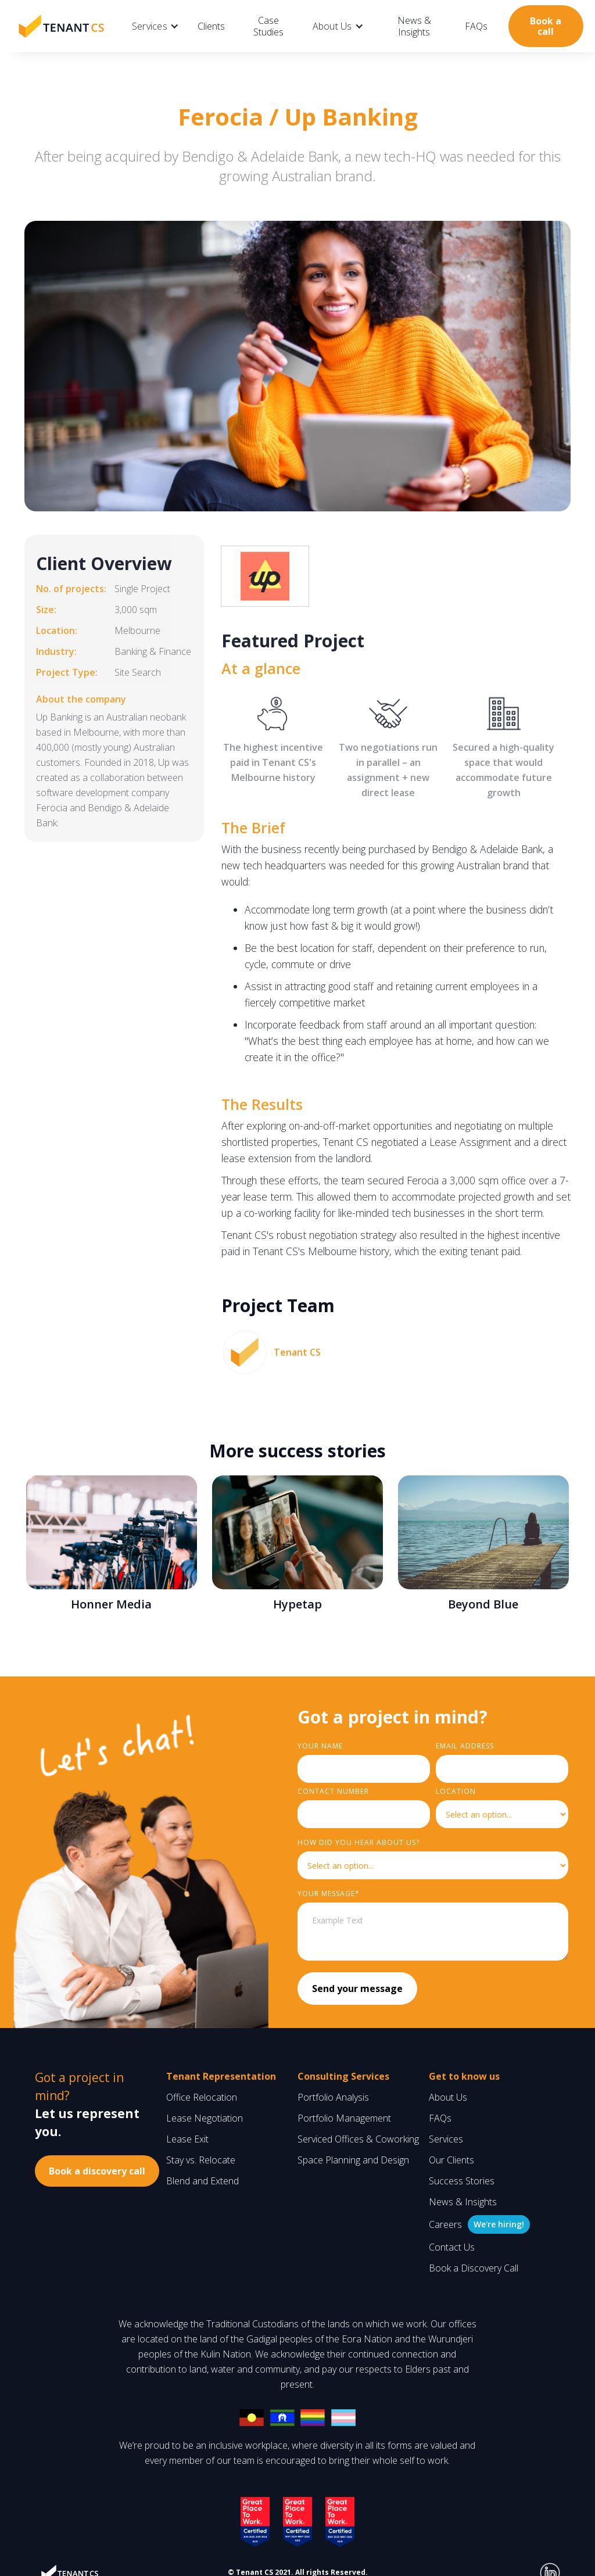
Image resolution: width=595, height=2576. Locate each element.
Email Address (465, 1746)
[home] (61, 26)
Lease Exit (187, 2139)
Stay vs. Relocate (200, 2160)
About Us (448, 2097)
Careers (445, 2224)
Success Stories (461, 2180)
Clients (211, 26)
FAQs (476, 26)
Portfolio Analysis (333, 2097)
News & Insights (414, 26)
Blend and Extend (202, 2180)
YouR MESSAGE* (329, 1893)
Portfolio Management (344, 2118)
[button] (155, 26)
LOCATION (456, 1791)
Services (446, 2139)
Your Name (320, 1746)
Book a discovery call (97, 2171)
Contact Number (333, 1791)
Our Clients (451, 2160)
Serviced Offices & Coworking (358, 2139)
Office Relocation (201, 2097)
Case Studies (268, 26)
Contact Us (452, 2247)
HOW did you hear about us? (359, 1842)
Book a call (545, 26)
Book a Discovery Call (473, 2268)
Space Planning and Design (353, 2160)
